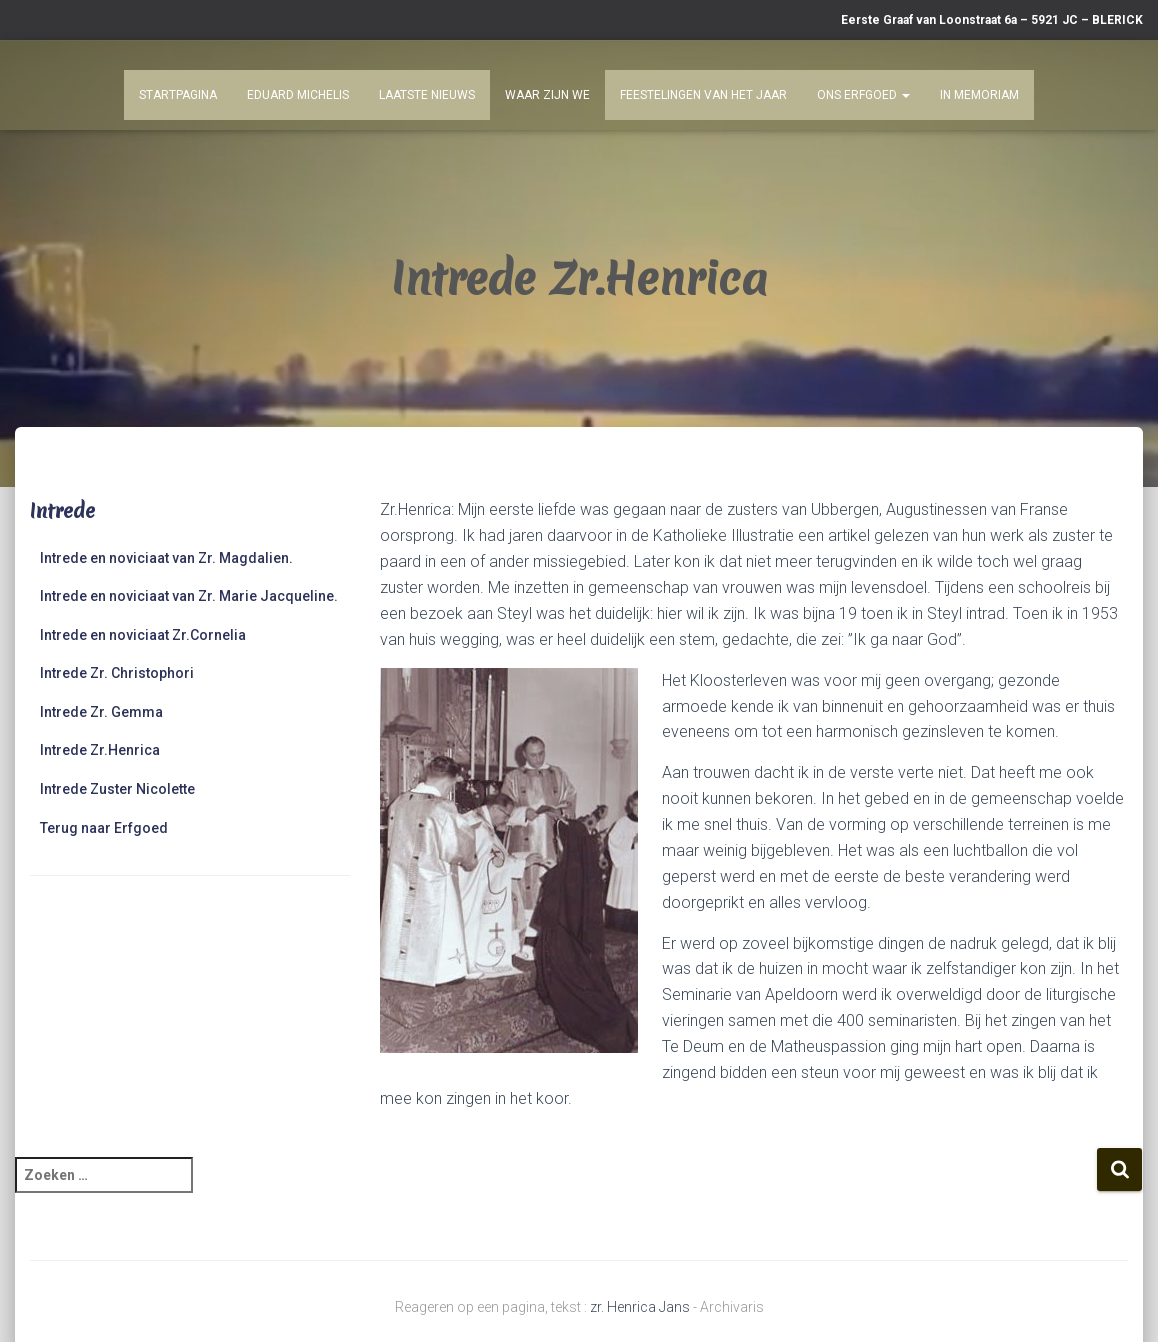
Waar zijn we (547, 95)
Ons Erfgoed (863, 95)
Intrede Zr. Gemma (101, 712)
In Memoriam (979, 95)
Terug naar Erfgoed (104, 828)
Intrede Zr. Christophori (117, 673)
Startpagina (178, 95)
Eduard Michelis (298, 95)
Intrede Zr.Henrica (100, 750)
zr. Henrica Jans (640, 1307)
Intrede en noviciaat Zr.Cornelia (143, 635)
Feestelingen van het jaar (703, 95)
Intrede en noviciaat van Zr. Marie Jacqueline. (189, 596)
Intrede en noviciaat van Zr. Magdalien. (166, 558)
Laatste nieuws (427, 95)
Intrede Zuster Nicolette (117, 789)
